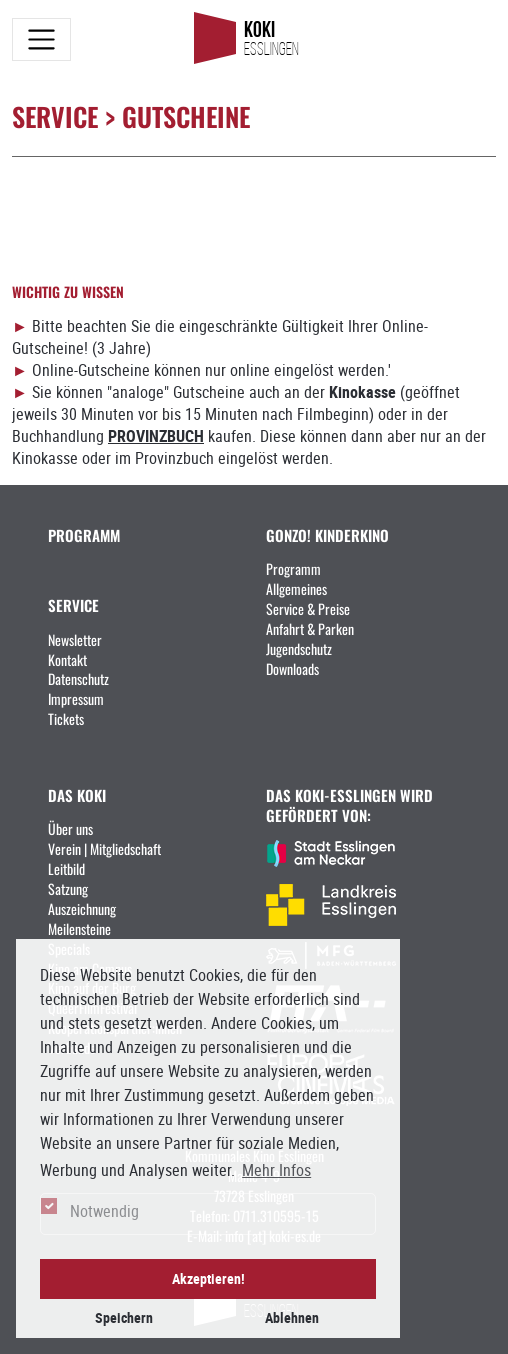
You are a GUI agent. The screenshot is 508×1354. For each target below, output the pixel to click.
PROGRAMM (84, 534)
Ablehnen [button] (292, 1317)
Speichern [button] (124, 1317)
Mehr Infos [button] (276, 1170)
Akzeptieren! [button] (208, 1278)
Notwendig (104, 1211)
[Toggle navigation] (41, 39)
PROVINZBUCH (156, 436)
